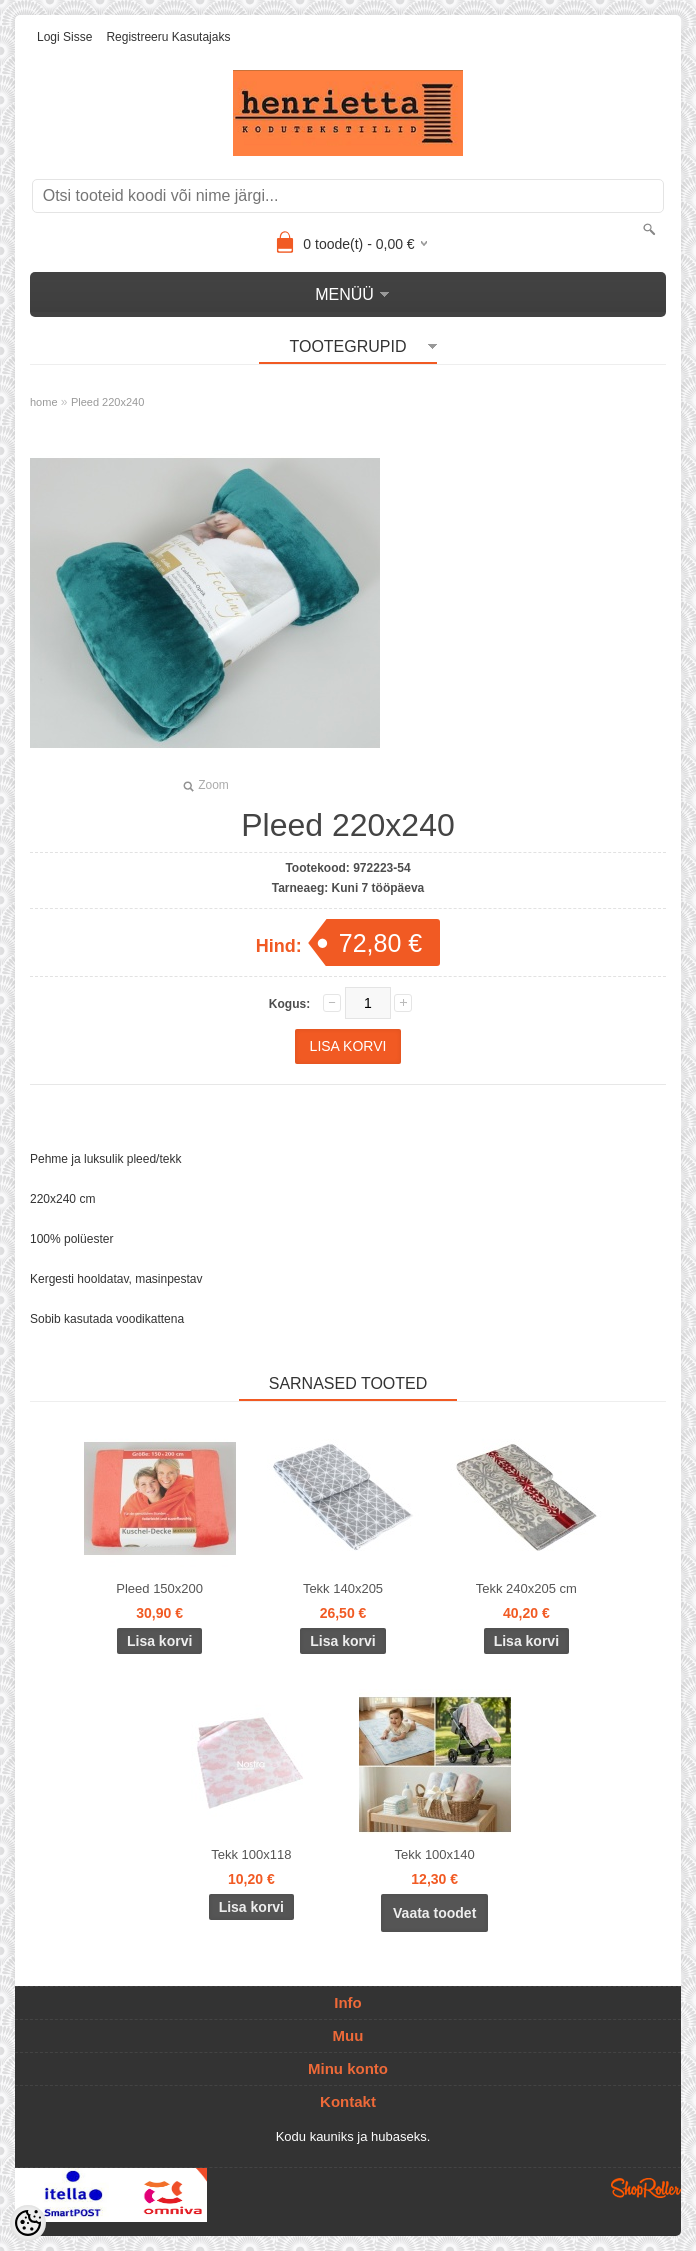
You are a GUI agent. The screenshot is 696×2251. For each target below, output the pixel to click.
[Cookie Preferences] (28, 2223)
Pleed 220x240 (107, 402)
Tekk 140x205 (343, 1588)
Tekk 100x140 (435, 1854)
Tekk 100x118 (251, 1854)
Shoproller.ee (646, 2188)
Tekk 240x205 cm (526, 1588)
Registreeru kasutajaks (168, 37)
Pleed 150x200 (159, 1588)
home (44, 402)
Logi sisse (64, 37)
